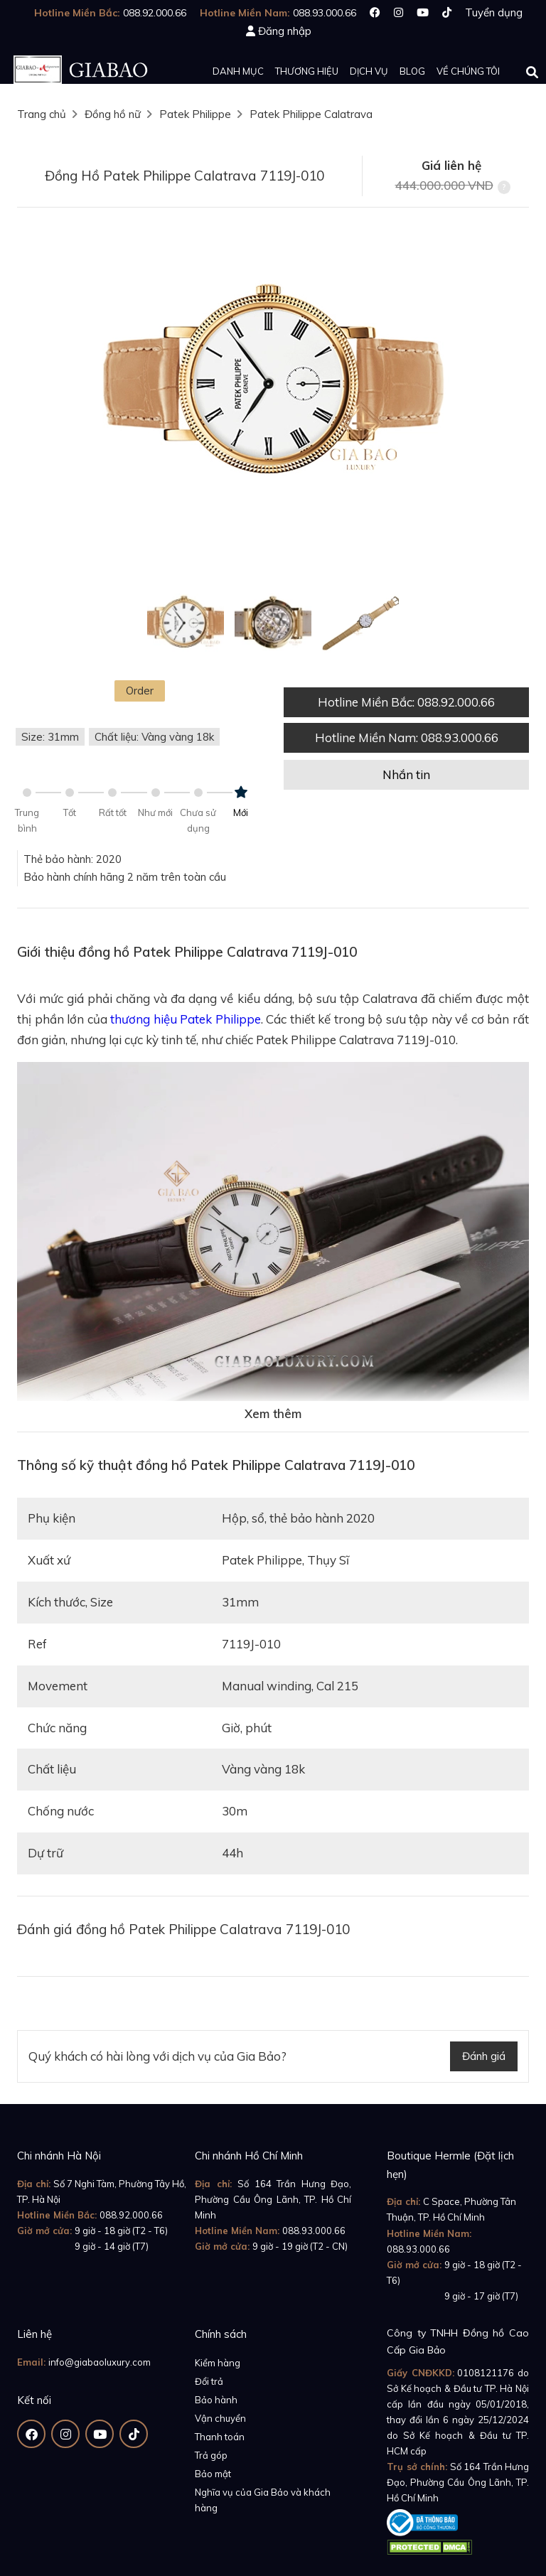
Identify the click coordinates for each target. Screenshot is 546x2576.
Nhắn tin (406, 774)
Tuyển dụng (494, 12)
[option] (273, 384)
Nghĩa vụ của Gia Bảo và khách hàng (263, 2499)
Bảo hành (216, 2399)
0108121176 (485, 2372)
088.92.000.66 (131, 2215)
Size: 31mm (50, 737)
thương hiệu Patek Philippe (185, 1018)
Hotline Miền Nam (406, 737)
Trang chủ (41, 114)
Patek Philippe (195, 114)
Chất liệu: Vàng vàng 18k (154, 737)
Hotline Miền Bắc (406, 701)
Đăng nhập (284, 31)
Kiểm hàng (217, 2362)
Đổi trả (209, 2381)
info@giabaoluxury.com (99, 2362)
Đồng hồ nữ (113, 114)
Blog (412, 71)
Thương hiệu (306, 71)
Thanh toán (220, 2436)
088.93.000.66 (314, 2230)
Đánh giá (483, 2056)
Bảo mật (213, 2473)
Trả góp (211, 2455)
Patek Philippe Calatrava (311, 114)
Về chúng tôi (468, 71)
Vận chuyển (220, 2418)
